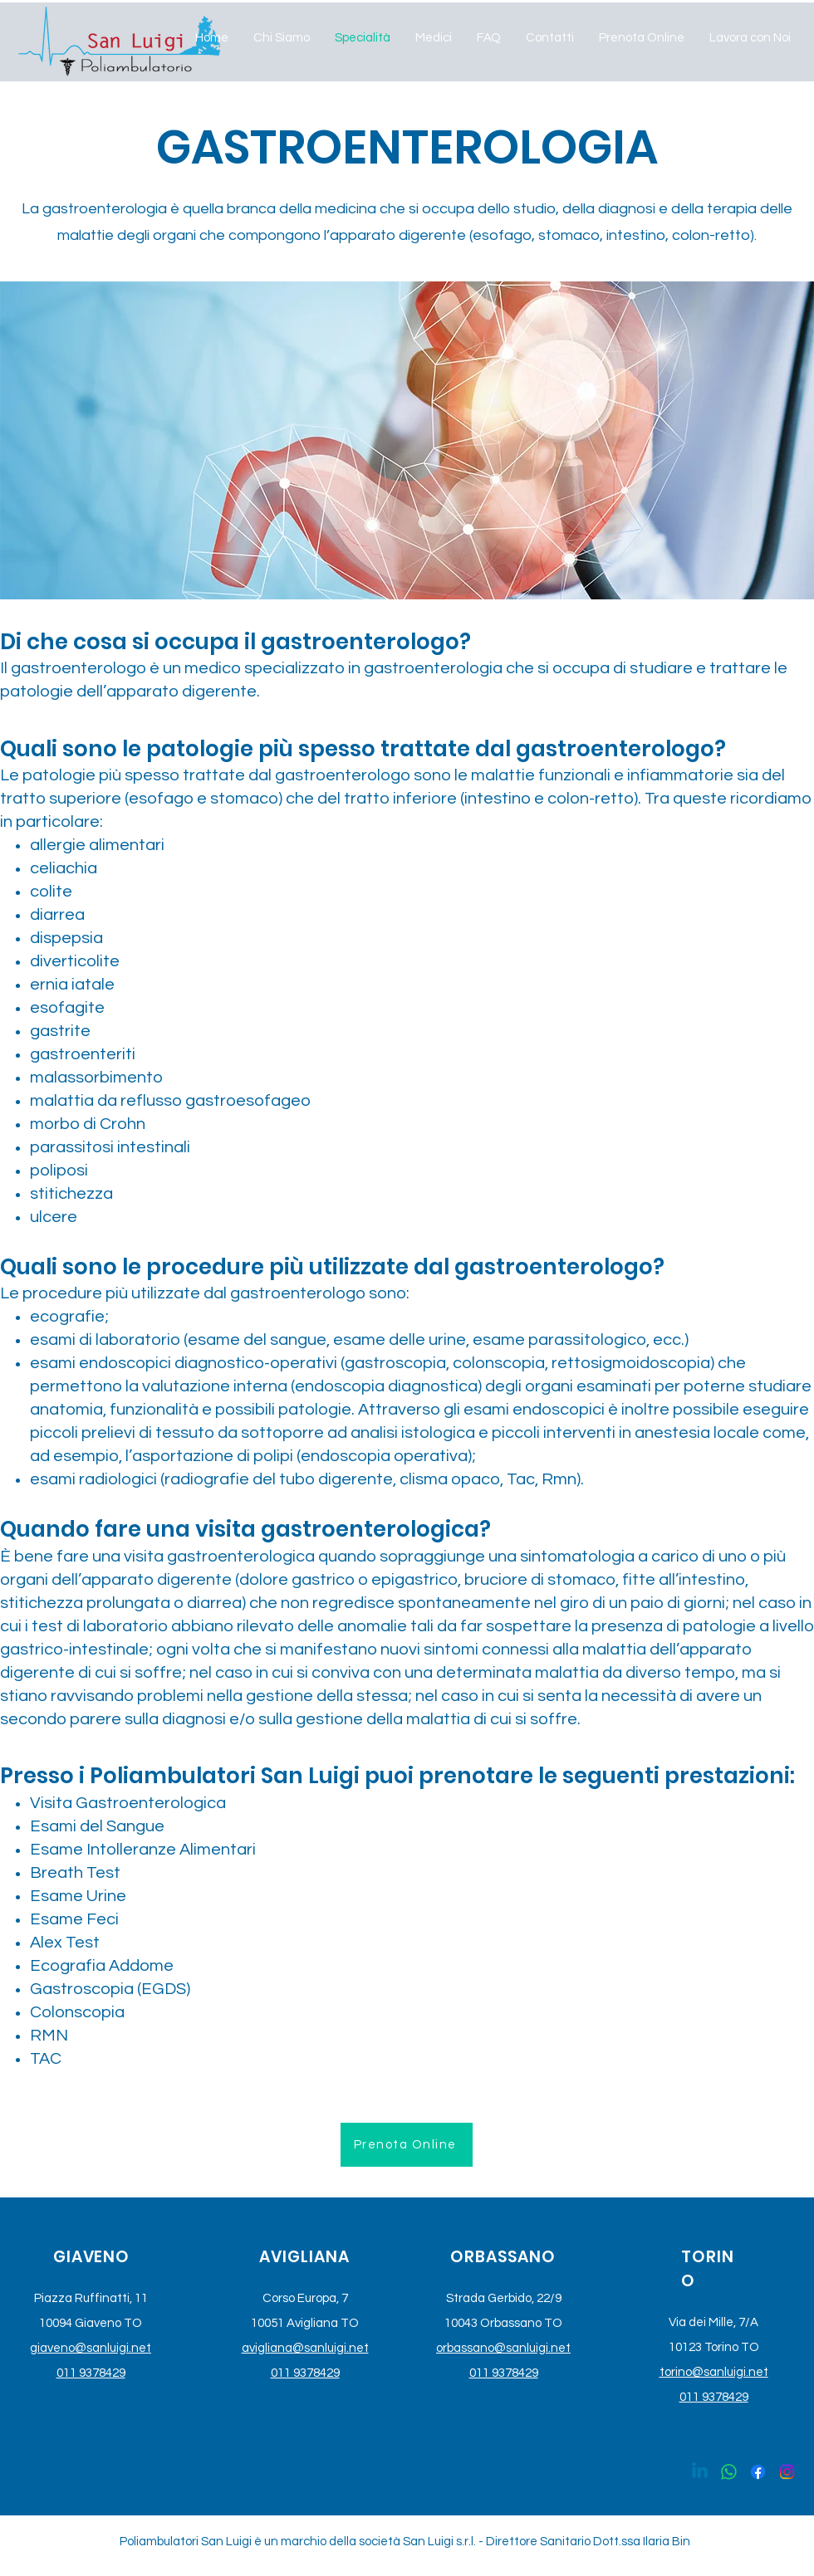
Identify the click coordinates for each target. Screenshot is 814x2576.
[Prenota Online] (407, 2145)
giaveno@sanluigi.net (90, 2348)
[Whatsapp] (728, 2471)
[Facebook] (757, 2471)
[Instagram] (787, 2471)
